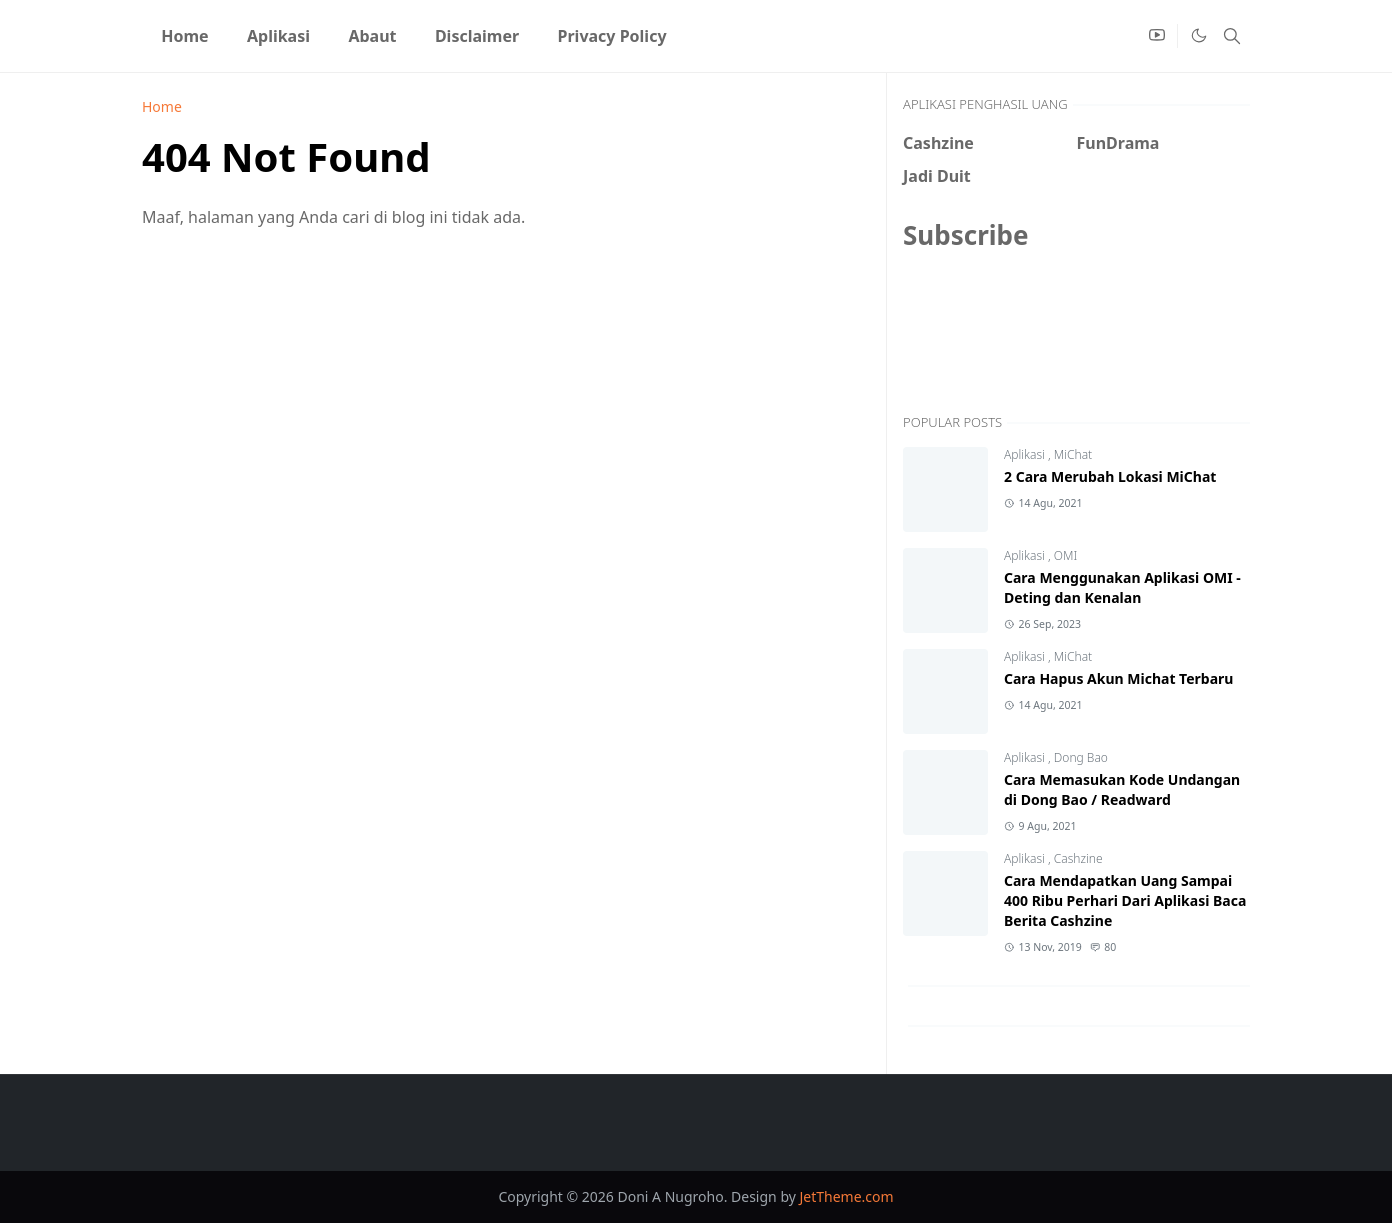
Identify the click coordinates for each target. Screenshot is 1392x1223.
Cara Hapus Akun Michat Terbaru (1118, 678)
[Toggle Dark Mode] (1198, 36)
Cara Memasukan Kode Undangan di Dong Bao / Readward (1122, 789)
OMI (1065, 555)
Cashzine (1078, 858)
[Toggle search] (1232, 36)
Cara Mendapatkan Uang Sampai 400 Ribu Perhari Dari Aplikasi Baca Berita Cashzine (1125, 900)
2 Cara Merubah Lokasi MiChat (1110, 476)
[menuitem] (185, 36)
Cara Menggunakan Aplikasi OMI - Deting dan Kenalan (1122, 587)
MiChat (1073, 454)
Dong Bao (1081, 757)
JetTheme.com (847, 1196)
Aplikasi (1026, 454)
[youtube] (1157, 36)
